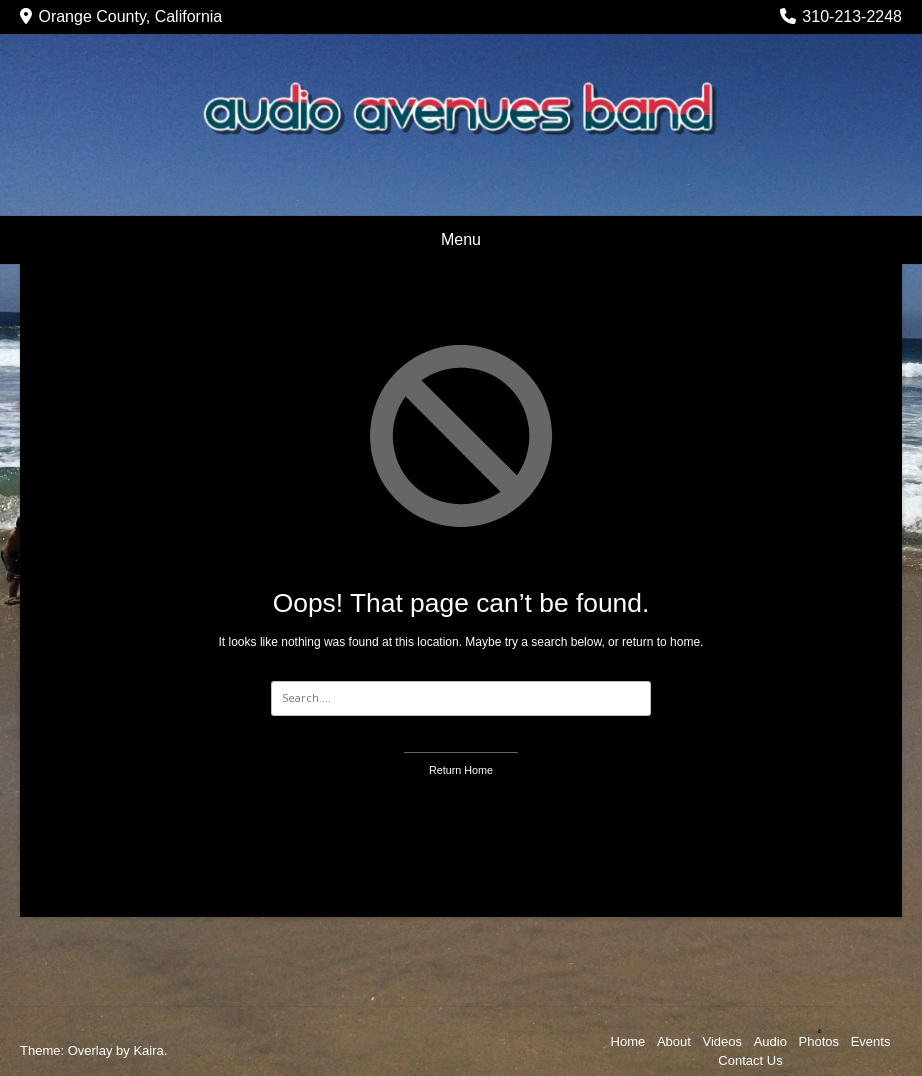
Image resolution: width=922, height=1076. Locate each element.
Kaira (148, 1050)
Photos (819, 1041)
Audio (770, 1041)
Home (628, 1041)
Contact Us (750, 1060)
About (674, 1041)
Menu (461, 239)
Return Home (461, 770)
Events (871, 1041)
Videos (723, 1041)
